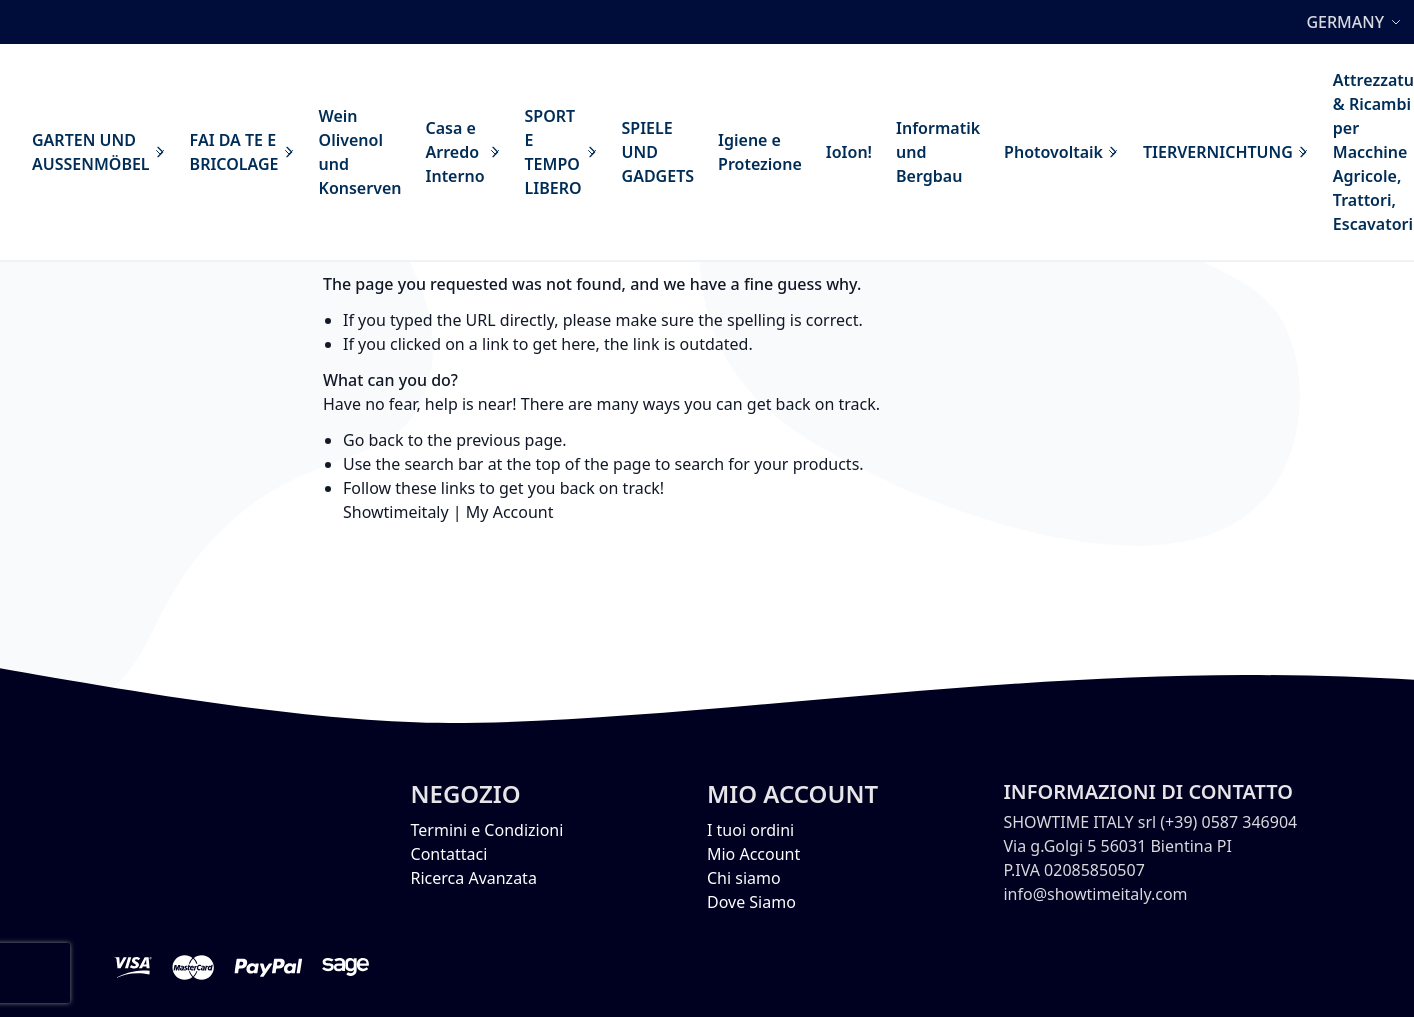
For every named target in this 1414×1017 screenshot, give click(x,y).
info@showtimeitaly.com (1095, 894)
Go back (373, 440)
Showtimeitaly (396, 512)
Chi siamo (744, 878)
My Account (510, 512)
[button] (1356, 22)
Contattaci (449, 854)
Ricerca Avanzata (474, 878)
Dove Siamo (751, 902)
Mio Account (753, 854)
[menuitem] (99, 152)
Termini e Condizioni (487, 830)
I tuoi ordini (750, 830)
